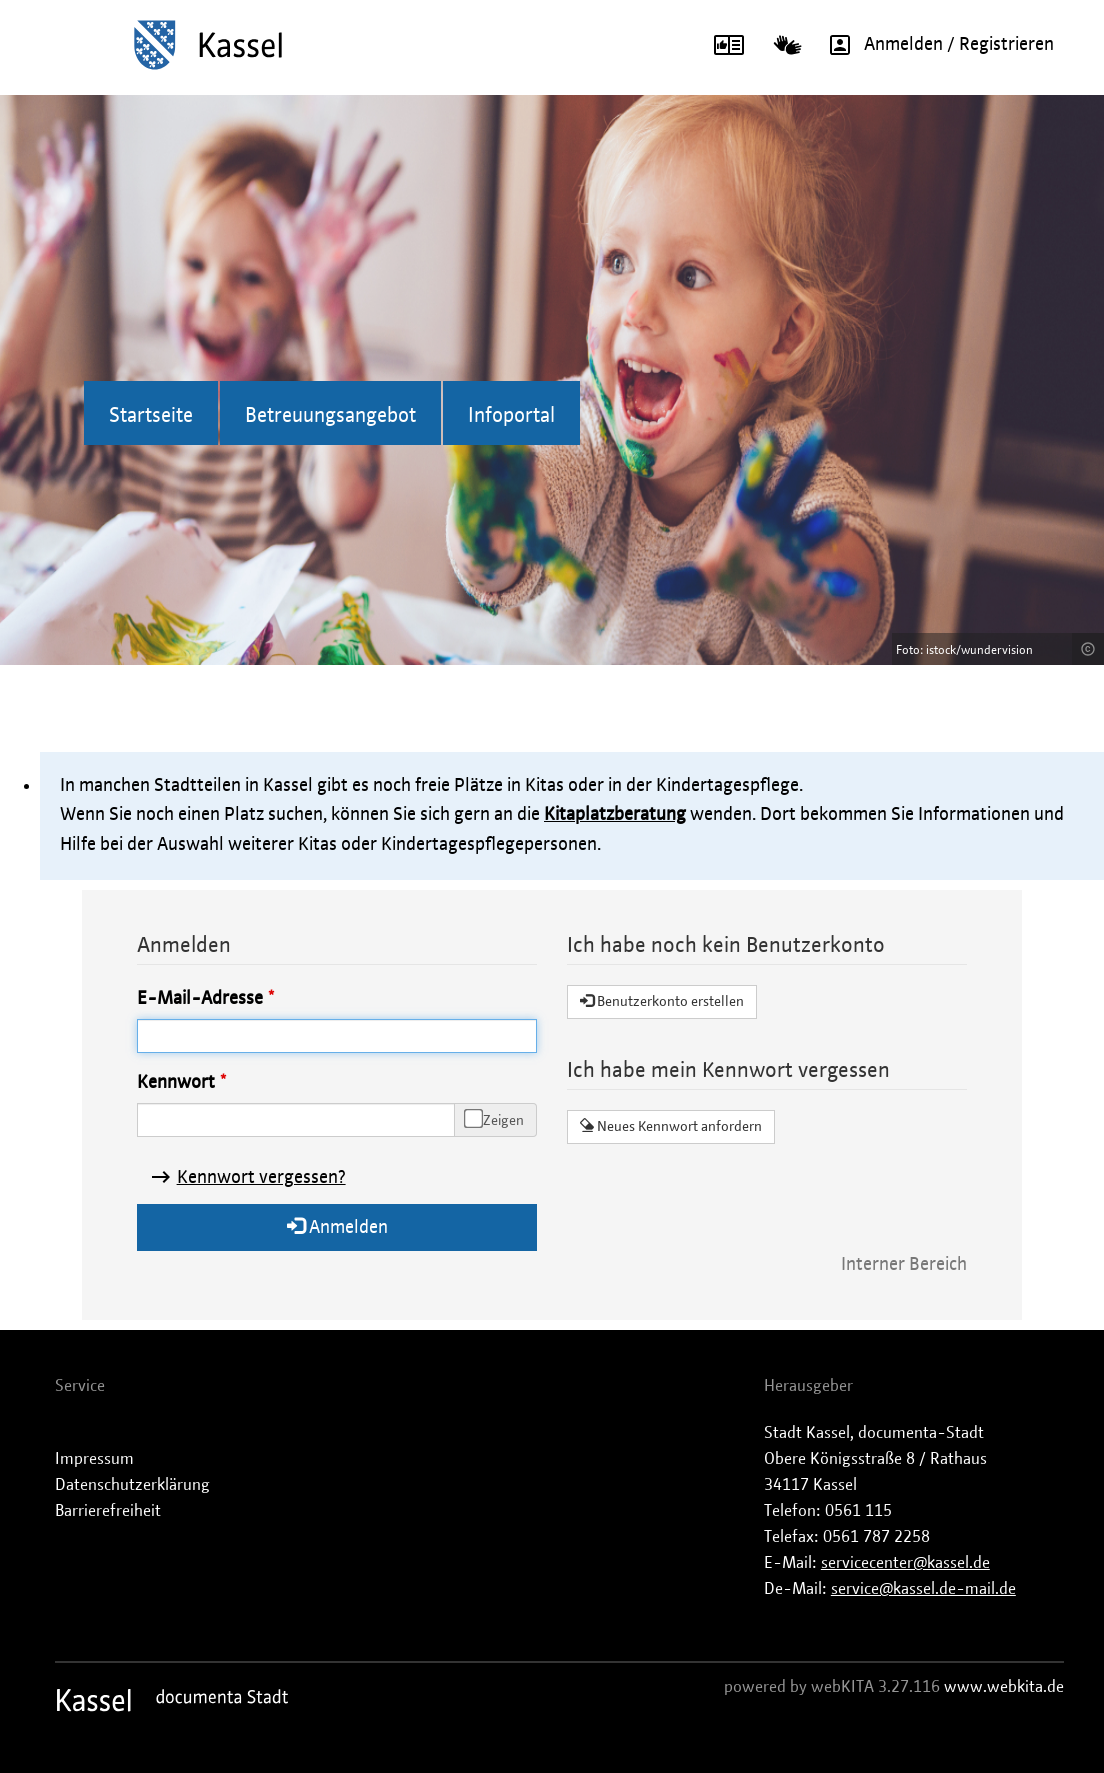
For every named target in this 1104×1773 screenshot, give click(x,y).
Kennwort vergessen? (261, 1178)
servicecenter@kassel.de (905, 1563)
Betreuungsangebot (330, 416)
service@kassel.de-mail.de (923, 1589)
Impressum (94, 1459)
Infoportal (511, 416)
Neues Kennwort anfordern (671, 1126)
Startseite (151, 416)
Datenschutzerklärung (132, 1485)
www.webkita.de (1004, 1687)
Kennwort (176, 1083)
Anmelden (337, 1226)
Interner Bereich (904, 1265)
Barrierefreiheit (108, 1511)
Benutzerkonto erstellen (662, 1001)
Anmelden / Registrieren (935, 45)
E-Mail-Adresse (200, 999)
